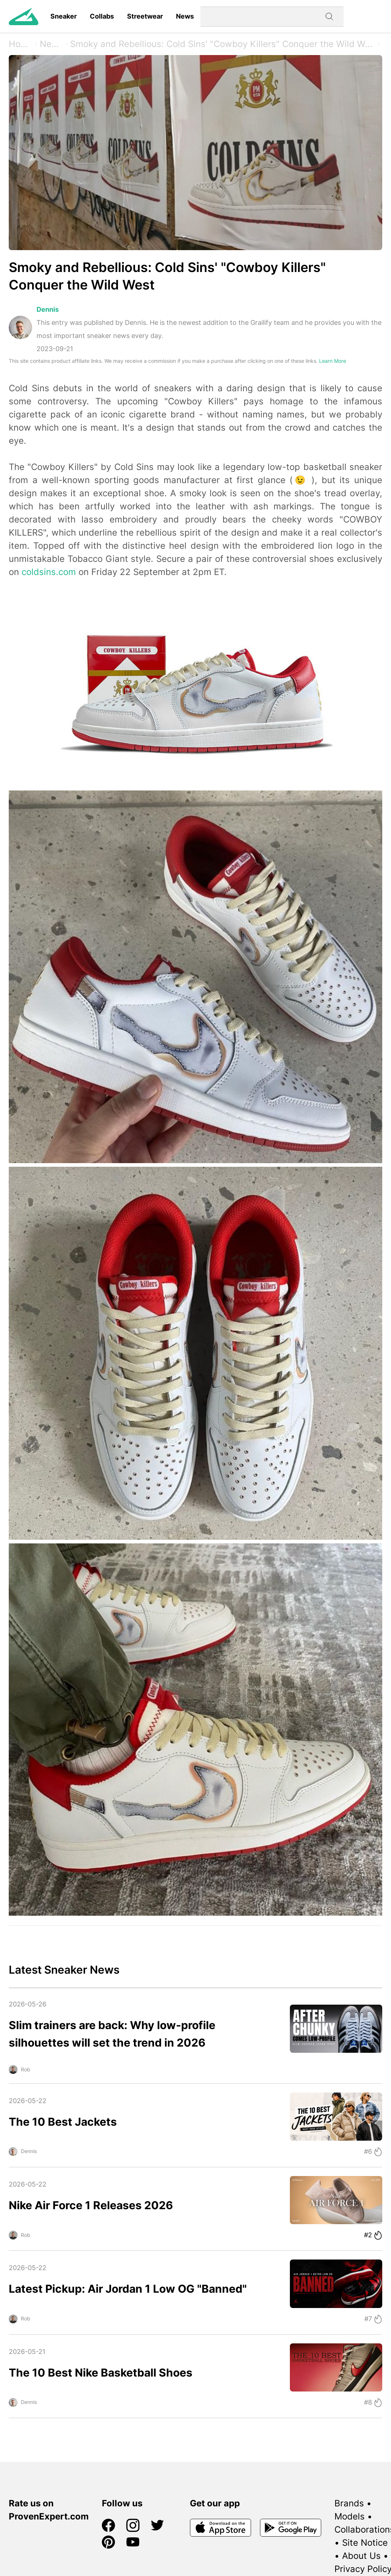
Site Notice (365, 2542)
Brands (349, 2503)
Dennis (48, 309)
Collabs (102, 16)
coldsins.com (49, 572)
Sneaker (63, 16)
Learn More (332, 361)
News (185, 16)
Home (21, 44)
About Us (361, 2555)
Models (349, 2516)
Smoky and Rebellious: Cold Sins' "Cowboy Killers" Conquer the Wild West (222, 44)
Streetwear (145, 16)
